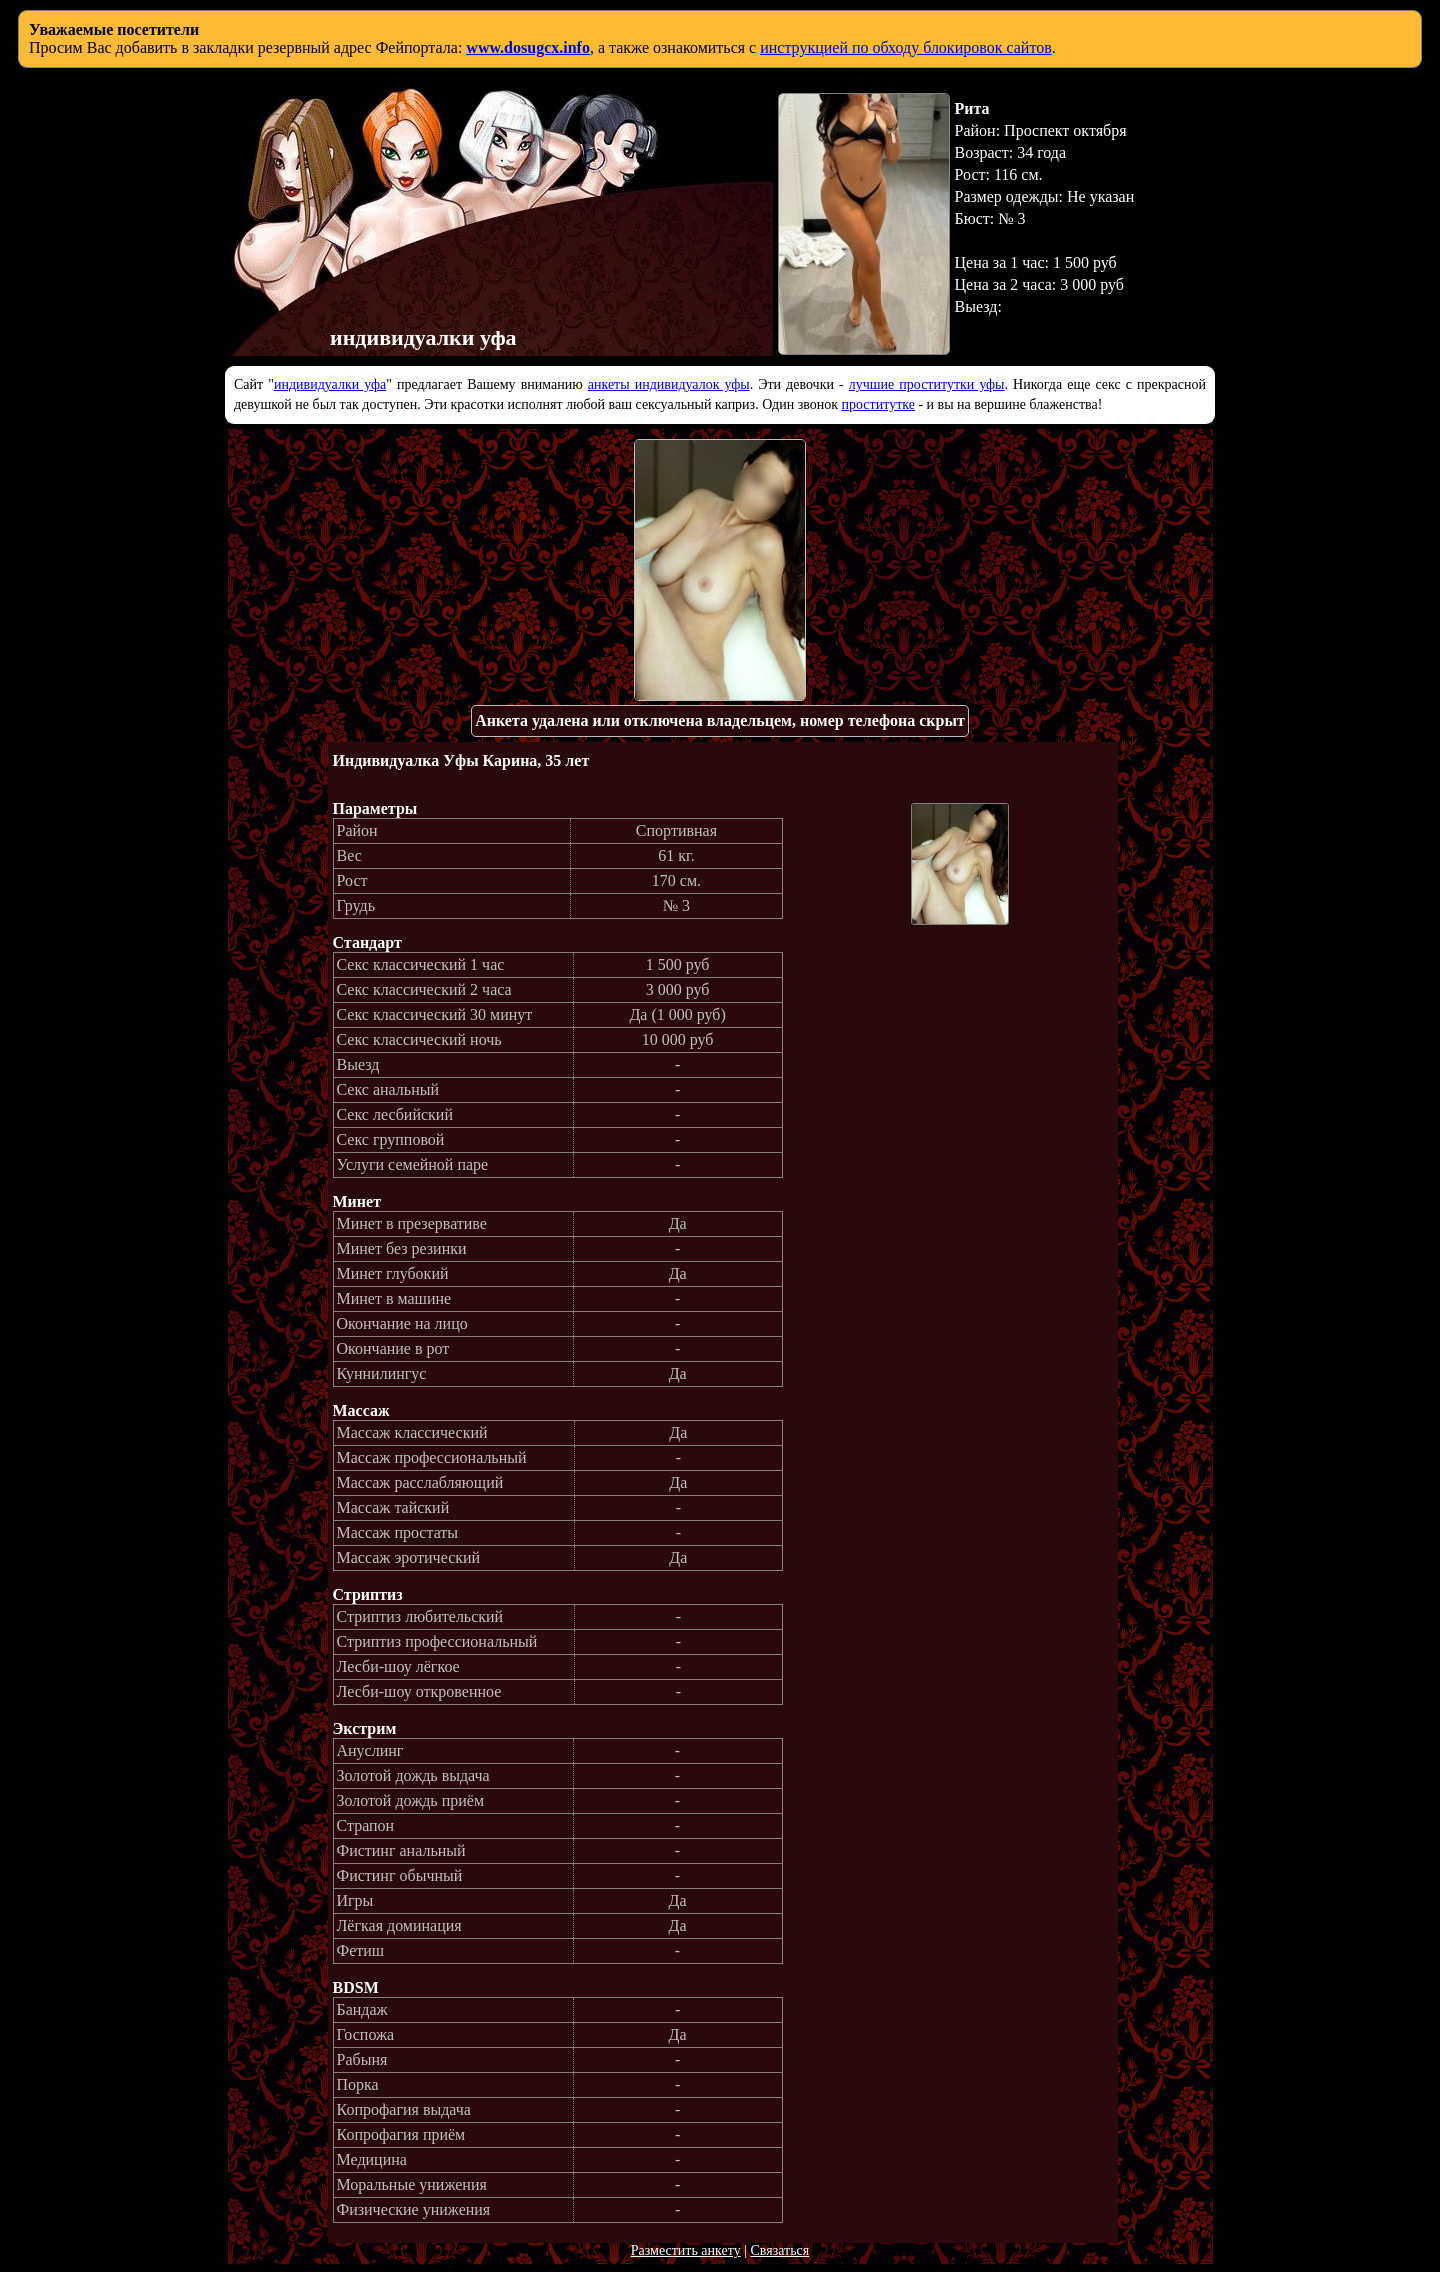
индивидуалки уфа (330, 384)
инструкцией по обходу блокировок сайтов (906, 47)
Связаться (779, 2250)
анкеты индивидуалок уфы (669, 384)
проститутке (878, 404)
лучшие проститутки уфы (927, 384)
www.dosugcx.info (528, 47)
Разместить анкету (686, 2250)
